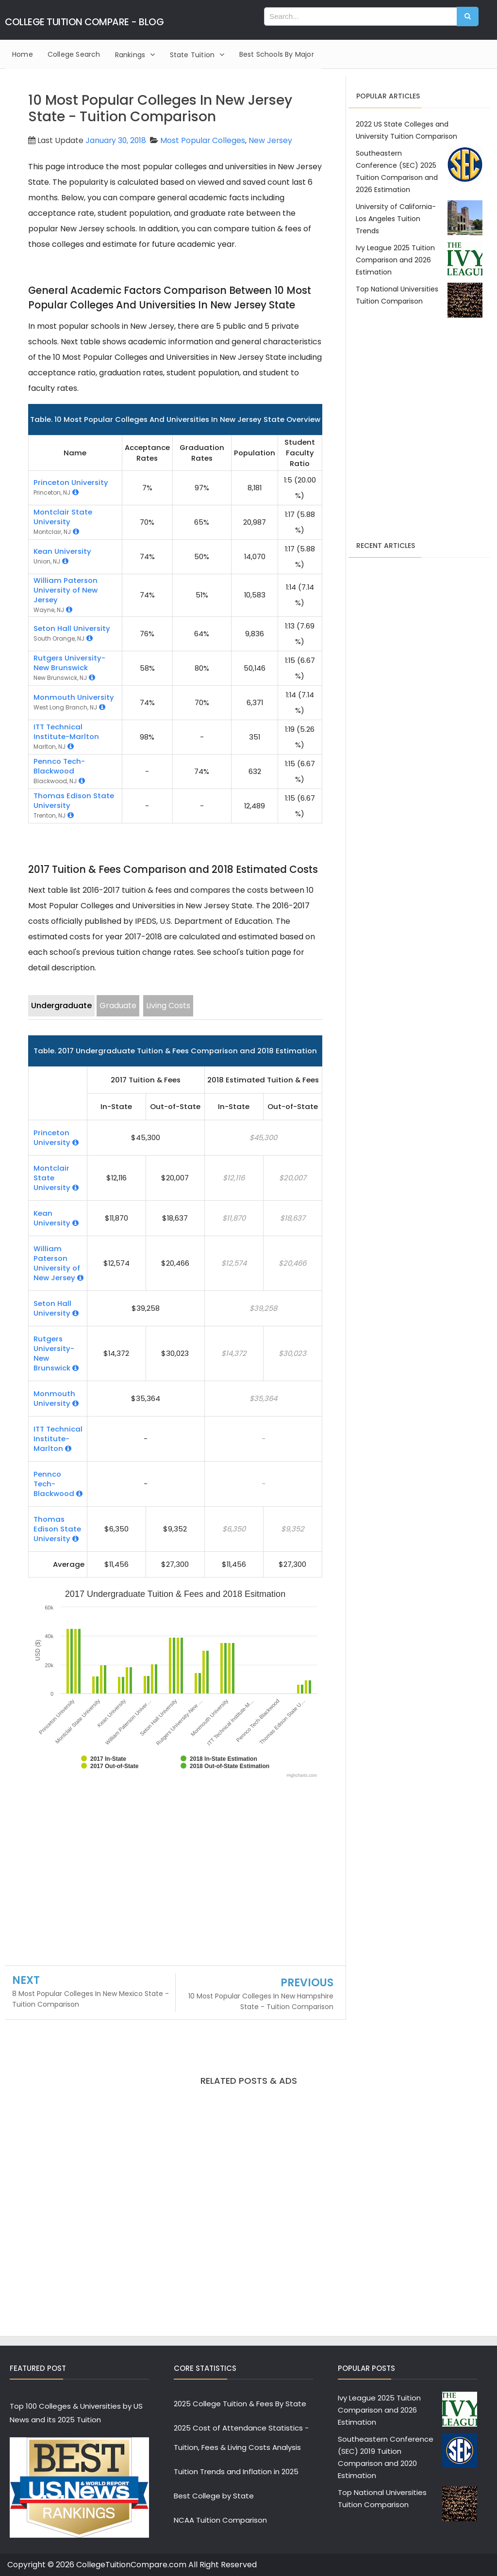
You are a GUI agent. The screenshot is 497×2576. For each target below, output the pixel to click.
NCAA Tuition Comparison (220, 2520)
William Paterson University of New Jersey (65, 590)
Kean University (62, 551)
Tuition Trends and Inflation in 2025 (236, 2471)
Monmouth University (73, 697)
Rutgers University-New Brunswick (69, 663)
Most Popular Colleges (204, 140)
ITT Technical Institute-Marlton (66, 731)
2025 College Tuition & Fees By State (240, 2404)
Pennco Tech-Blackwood (59, 766)
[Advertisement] (175, 1874)
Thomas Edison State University (73, 800)
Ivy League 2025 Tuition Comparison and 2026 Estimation (395, 260)
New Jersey (272, 140)
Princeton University (70, 482)
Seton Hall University (71, 628)
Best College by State (214, 2496)
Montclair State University (62, 517)
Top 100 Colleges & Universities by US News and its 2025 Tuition (76, 2413)
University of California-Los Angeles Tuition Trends (396, 219)
